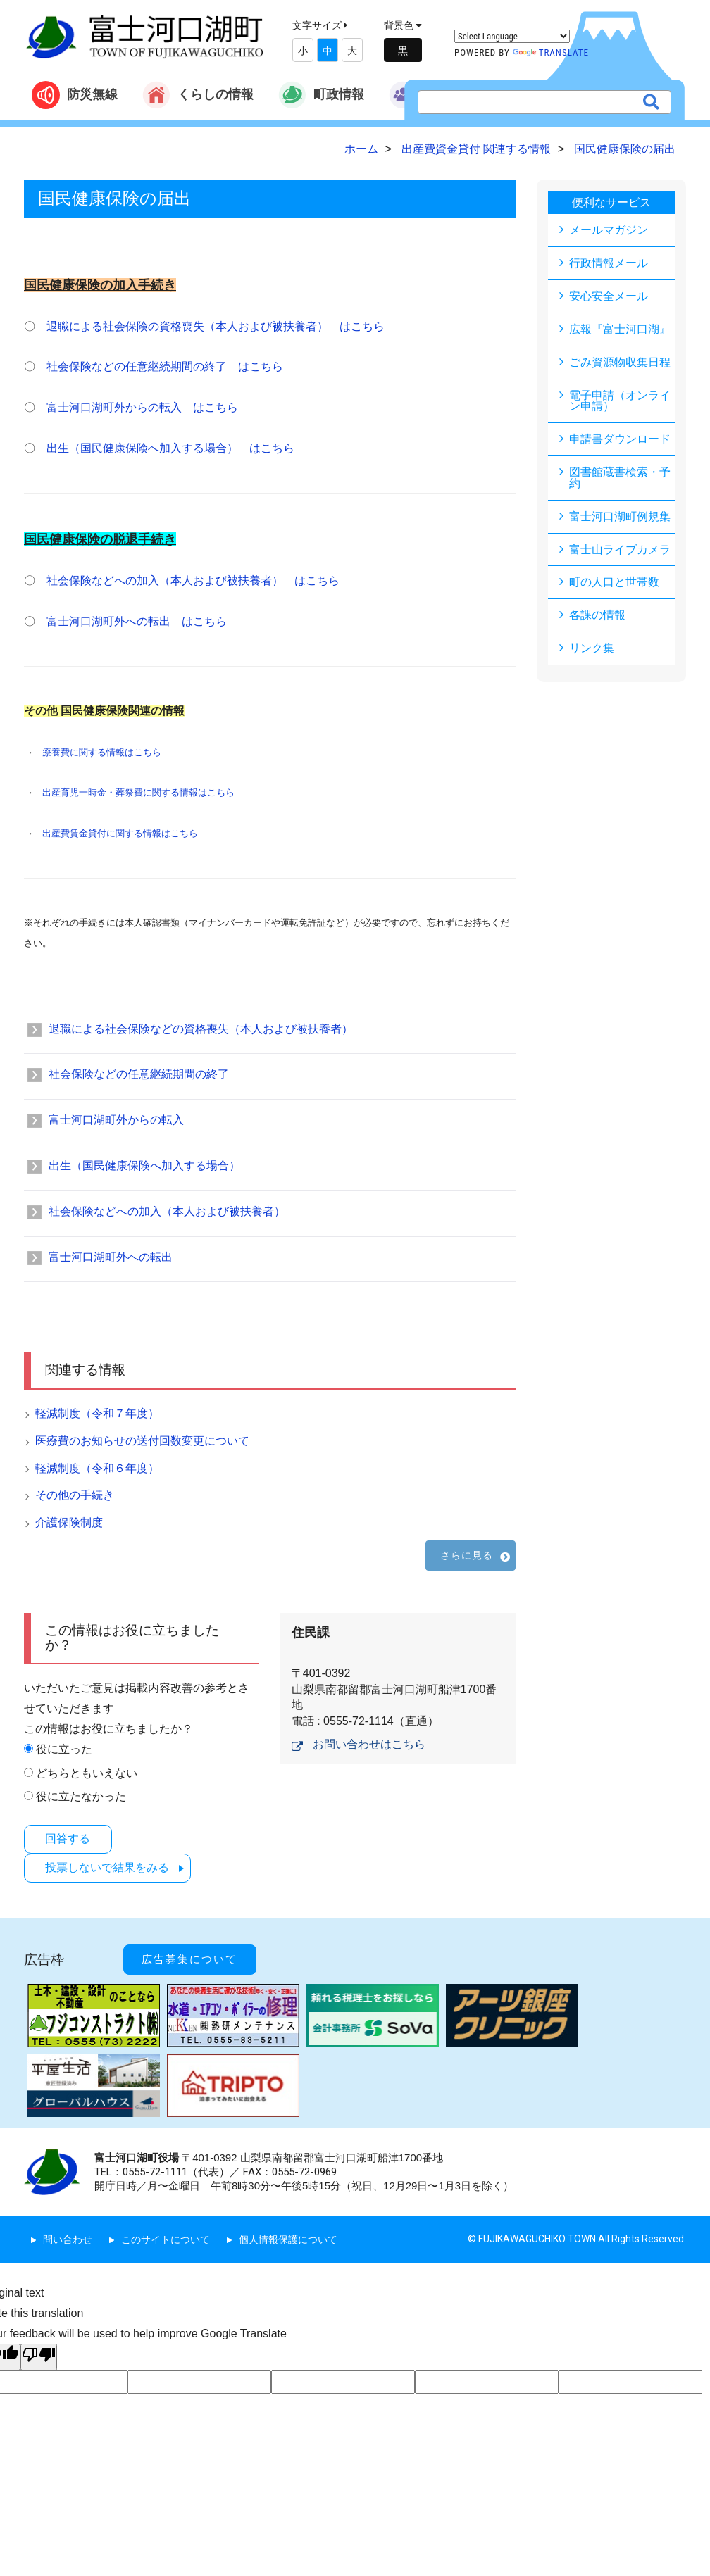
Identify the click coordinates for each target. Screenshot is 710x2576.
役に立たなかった (81, 1796)
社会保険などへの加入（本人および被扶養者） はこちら (193, 580)
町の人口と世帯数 (614, 583)
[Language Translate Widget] (512, 36)
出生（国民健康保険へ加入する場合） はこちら (170, 448)
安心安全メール (608, 296)
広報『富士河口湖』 (620, 329)
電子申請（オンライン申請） (620, 401)
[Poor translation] (38, 2352)
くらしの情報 (198, 95)
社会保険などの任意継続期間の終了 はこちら (164, 366)
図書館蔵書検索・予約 (620, 478)
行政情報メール (608, 263)
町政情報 (321, 95)
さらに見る (467, 1555)
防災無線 (75, 95)
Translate (551, 52)
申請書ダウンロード (620, 440)
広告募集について (193, 1956)
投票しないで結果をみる (109, 1867)
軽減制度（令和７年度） (97, 1413)
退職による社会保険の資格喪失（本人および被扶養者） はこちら (215, 326)
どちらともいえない (86, 1773)
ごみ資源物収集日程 (620, 362)
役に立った (64, 1749)
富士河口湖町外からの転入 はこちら (142, 407)
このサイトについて (165, 2234)
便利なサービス (611, 202)
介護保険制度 (69, 1522)
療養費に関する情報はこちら (101, 752)
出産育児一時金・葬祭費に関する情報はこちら (138, 792)
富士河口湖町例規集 (620, 517)
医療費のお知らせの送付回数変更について (142, 1441)
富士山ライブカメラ (620, 550)
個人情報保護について (288, 2234)
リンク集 (591, 649)
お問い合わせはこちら (369, 1744)
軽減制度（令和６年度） (97, 1468)
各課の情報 (597, 616)
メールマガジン (608, 230)
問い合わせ (67, 2234)
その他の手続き (74, 1495)
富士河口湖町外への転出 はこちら (136, 621)
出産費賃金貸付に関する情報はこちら (120, 833)
